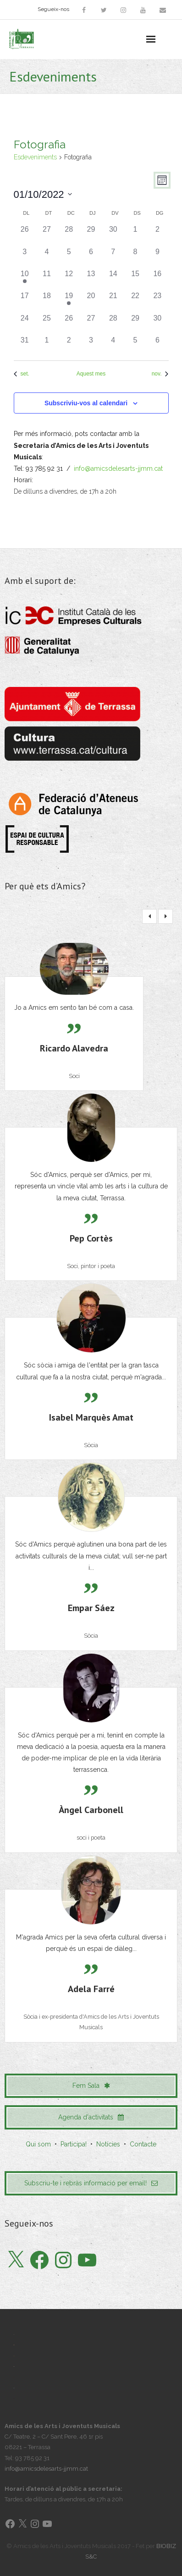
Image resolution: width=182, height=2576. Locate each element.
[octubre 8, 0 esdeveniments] (135, 257)
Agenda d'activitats (91, 2117)
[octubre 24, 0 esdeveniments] (25, 324)
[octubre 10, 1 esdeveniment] (25, 279)
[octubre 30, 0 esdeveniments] (157, 324)
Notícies (108, 2144)
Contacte (143, 2144)
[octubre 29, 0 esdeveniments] (135, 324)
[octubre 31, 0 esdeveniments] (25, 346)
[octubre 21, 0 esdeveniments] (113, 301)
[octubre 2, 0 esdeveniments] (157, 235)
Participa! (74, 2144)
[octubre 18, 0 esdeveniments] (47, 301)
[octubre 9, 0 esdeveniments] (157, 257)
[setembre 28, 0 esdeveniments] (69, 235)
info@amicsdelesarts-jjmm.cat (118, 468)
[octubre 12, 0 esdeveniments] (69, 279)
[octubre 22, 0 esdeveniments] (135, 301)
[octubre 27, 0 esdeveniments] (91, 324)
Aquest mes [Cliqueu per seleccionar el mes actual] (91, 373)
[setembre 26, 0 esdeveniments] (25, 235)
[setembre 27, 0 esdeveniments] (47, 235)
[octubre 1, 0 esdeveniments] (135, 235)
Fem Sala (91, 2085)
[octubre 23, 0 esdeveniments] (157, 301)
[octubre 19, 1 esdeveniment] (69, 301)
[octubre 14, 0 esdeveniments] (113, 279)
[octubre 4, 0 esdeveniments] (47, 257)
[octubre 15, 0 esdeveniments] (135, 279)
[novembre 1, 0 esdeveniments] (47, 346)
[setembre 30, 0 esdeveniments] (113, 235)
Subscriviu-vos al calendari (85, 403)
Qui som (38, 2144)
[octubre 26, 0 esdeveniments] (69, 324)
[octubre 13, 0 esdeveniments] (91, 279)
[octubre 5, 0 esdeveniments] (69, 257)
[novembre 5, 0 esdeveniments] (135, 346)
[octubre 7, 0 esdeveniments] (113, 257)
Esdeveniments (35, 157)
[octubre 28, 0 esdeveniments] (113, 324)
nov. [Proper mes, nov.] (160, 373)
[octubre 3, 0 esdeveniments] (25, 257)
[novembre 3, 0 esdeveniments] (91, 346)
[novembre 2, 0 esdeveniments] (69, 346)
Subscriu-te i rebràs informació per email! (91, 2183)
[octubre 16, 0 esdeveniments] (157, 279)
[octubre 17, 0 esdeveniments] (25, 301)
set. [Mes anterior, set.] (21, 373)
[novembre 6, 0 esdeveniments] (157, 346)
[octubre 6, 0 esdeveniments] (91, 257)
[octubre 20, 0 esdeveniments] (91, 301)
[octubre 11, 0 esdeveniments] (47, 279)
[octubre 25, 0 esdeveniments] (47, 324)
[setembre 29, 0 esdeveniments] (91, 235)
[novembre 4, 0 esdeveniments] (113, 346)
